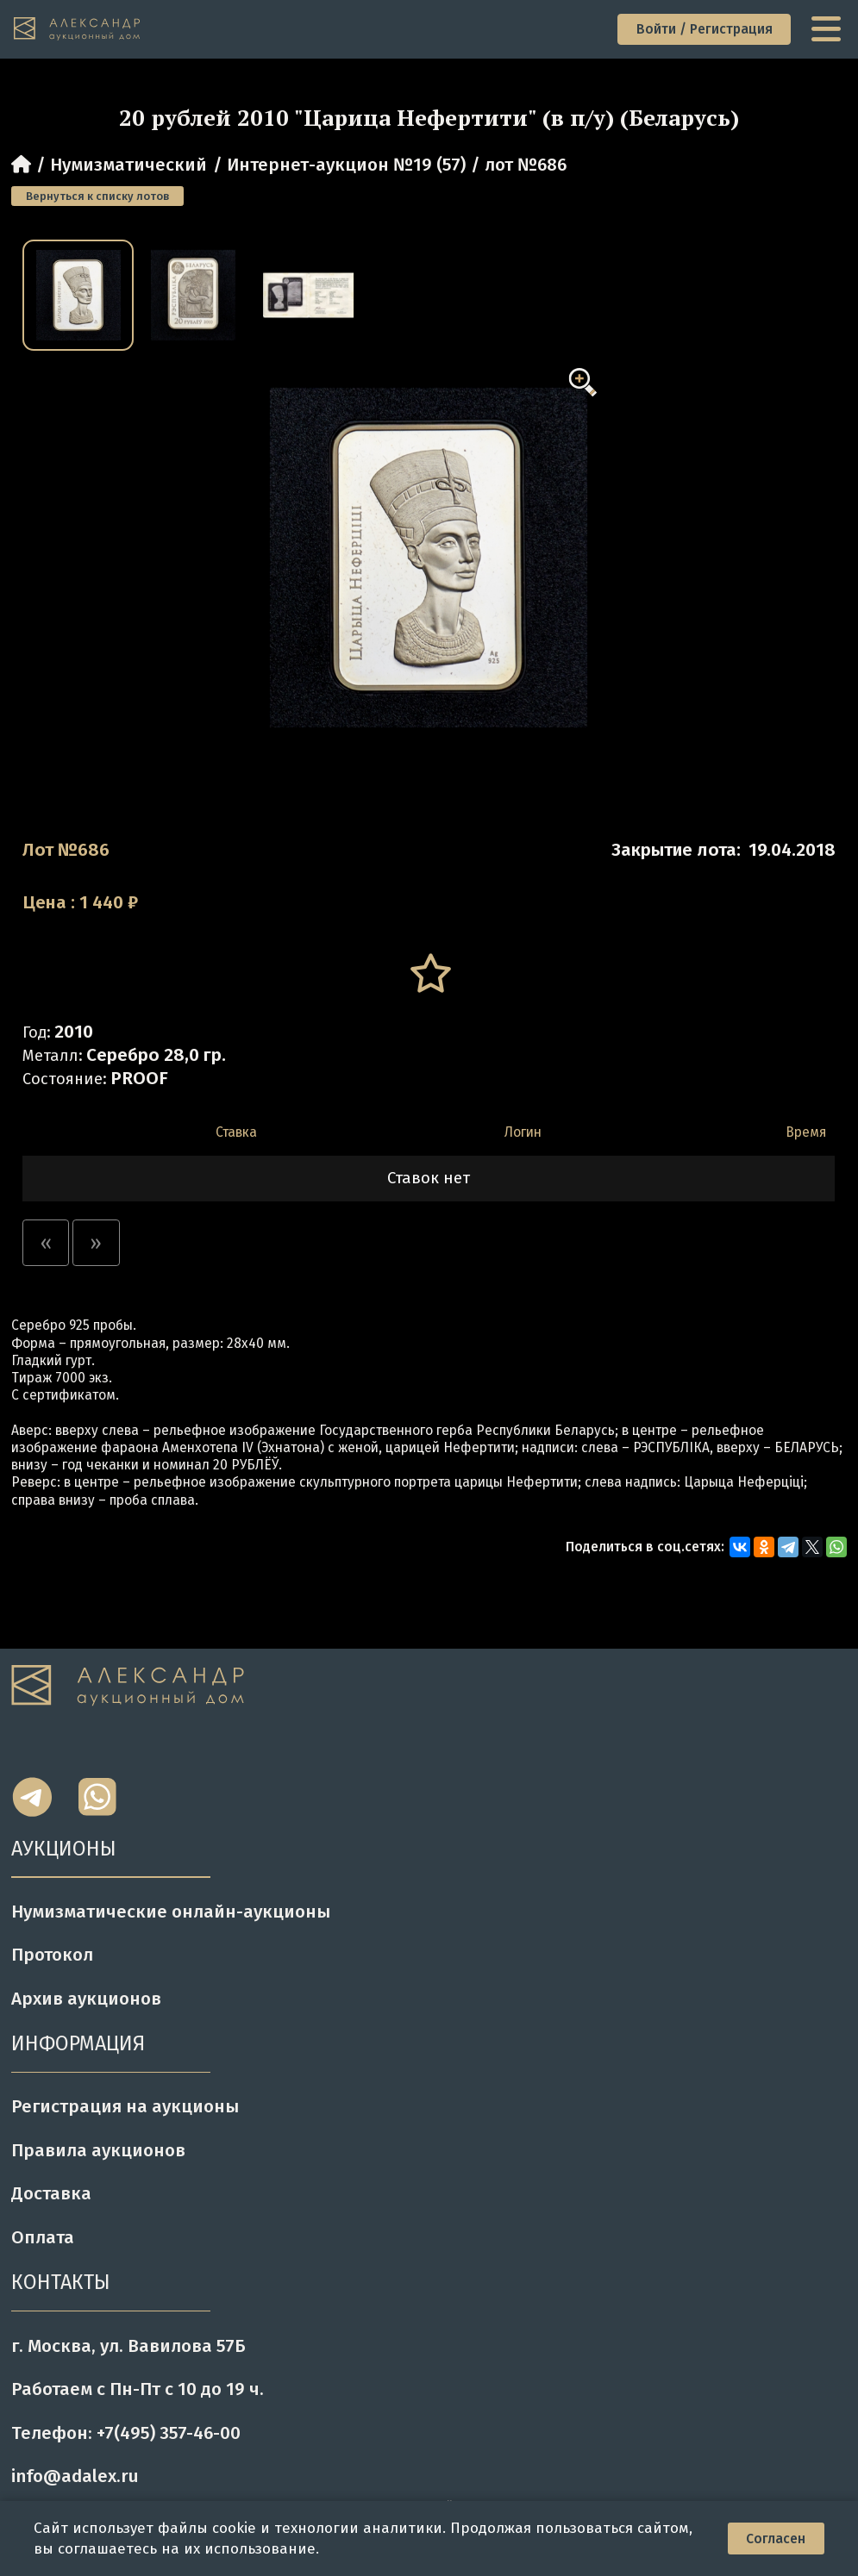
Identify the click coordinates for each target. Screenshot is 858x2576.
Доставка (51, 2193)
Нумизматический (128, 164)
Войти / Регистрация (704, 29)
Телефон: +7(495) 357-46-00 (126, 2433)
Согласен (775, 2538)
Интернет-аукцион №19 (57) (346, 164)
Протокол (52, 1954)
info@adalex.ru (75, 2476)
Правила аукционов (98, 2150)
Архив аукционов (86, 1998)
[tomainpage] (78, 29)
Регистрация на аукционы (125, 2106)
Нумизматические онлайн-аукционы (170, 1911)
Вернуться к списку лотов (97, 196)
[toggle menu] (828, 29)
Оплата (42, 2237)
